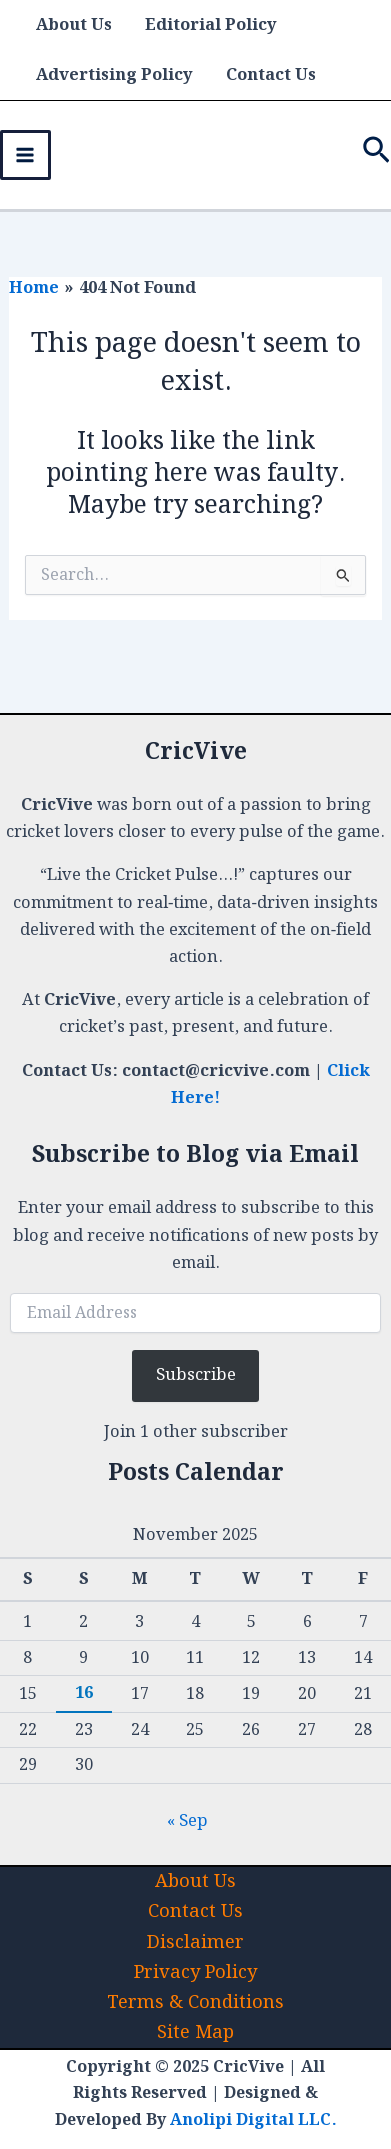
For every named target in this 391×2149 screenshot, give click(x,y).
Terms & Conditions (195, 2002)
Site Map (195, 2032)
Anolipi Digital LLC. (253, 2120)
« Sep (187, 1821)
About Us (74, 25)
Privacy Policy (195, 1972)
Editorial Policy (211, 25)
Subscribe (196, 1375)
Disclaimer (195, 1942)
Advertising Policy (114, 75)
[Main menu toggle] (25, 155)
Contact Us (271, 75)
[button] (376, 155)
